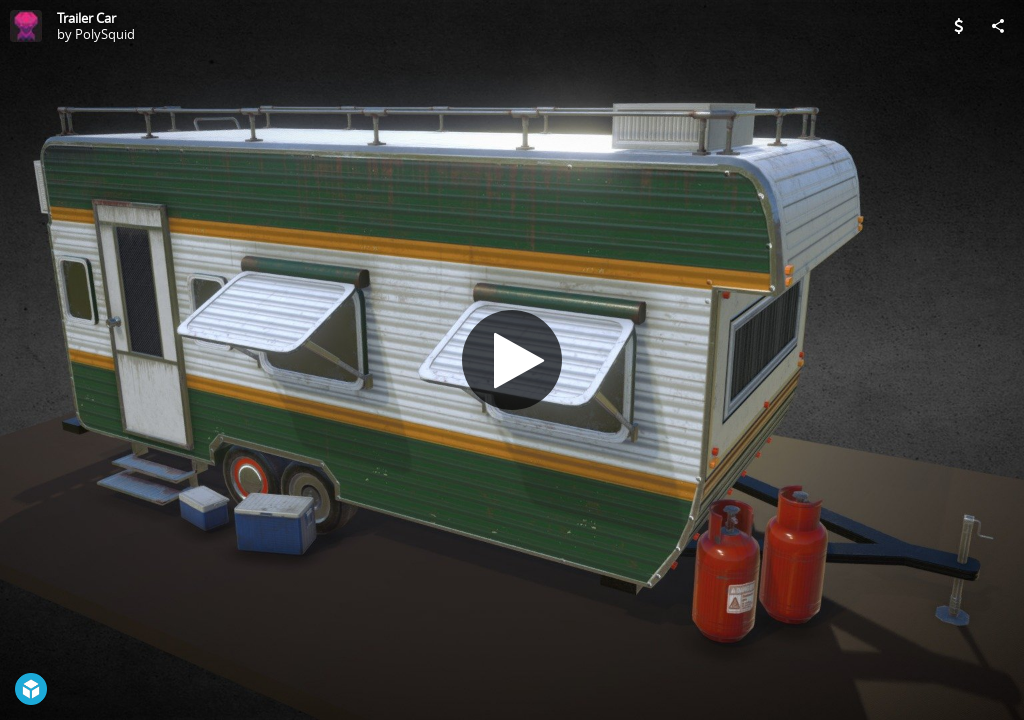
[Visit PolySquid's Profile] (26, 26)
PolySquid (105, 34)
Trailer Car (86, 18)
